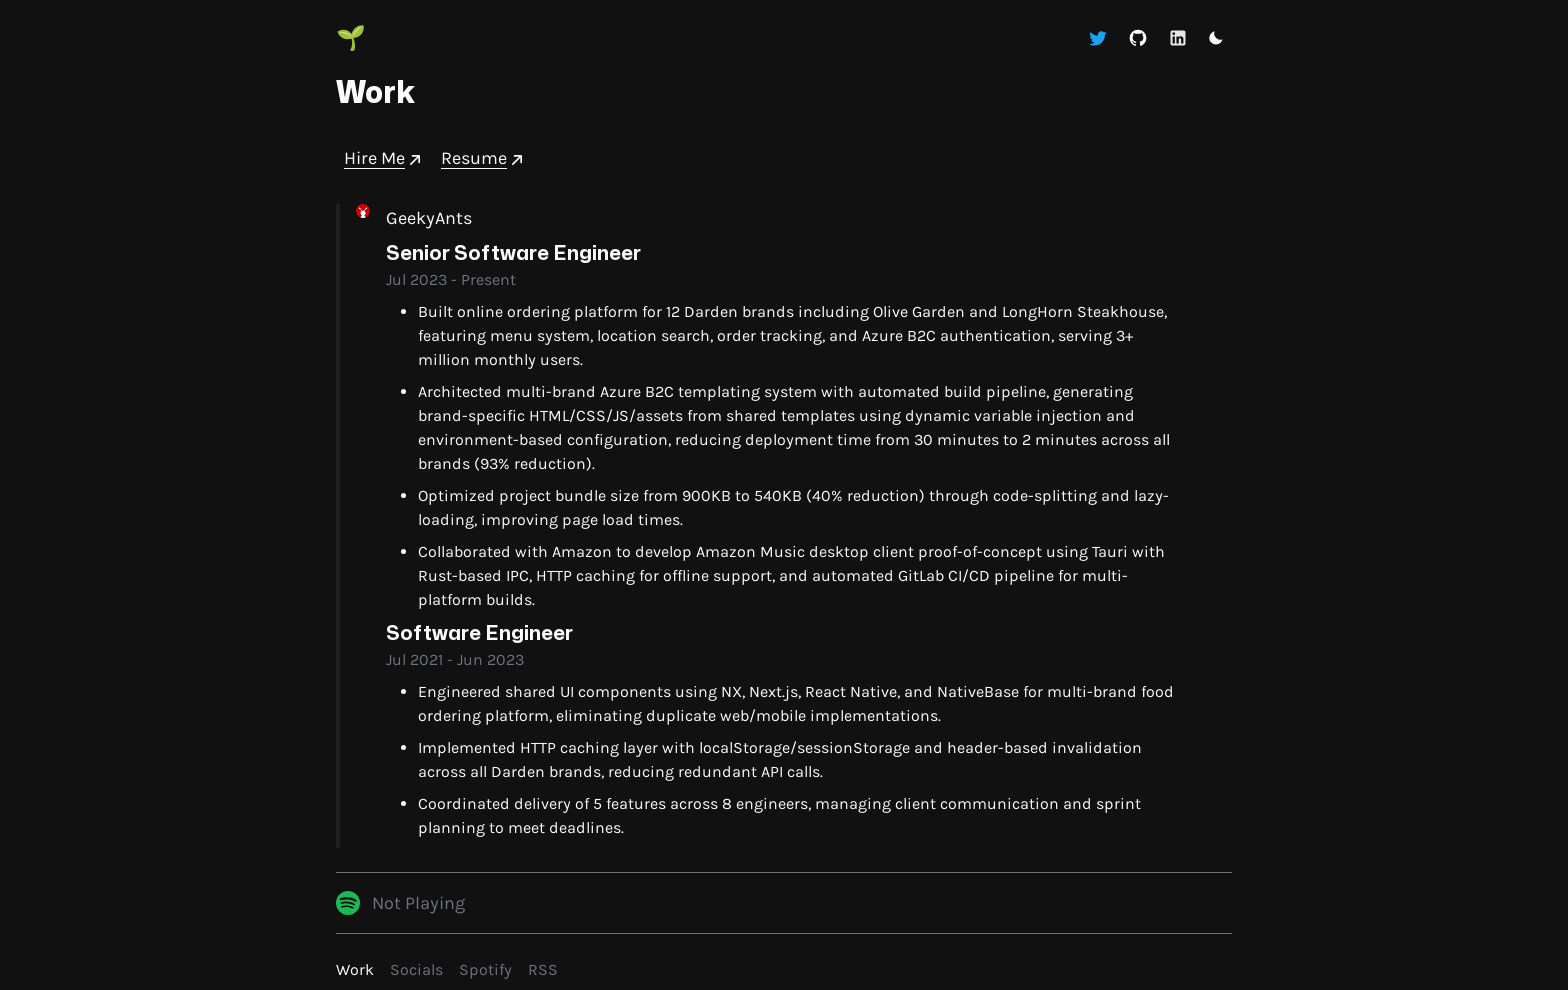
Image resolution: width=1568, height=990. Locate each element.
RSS (543, 969)
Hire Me (384, 158)
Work (355, 969)
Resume (484, 158)
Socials (416, 969)
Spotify (485, 969)
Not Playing (418, 903)
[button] (1216, 38)
